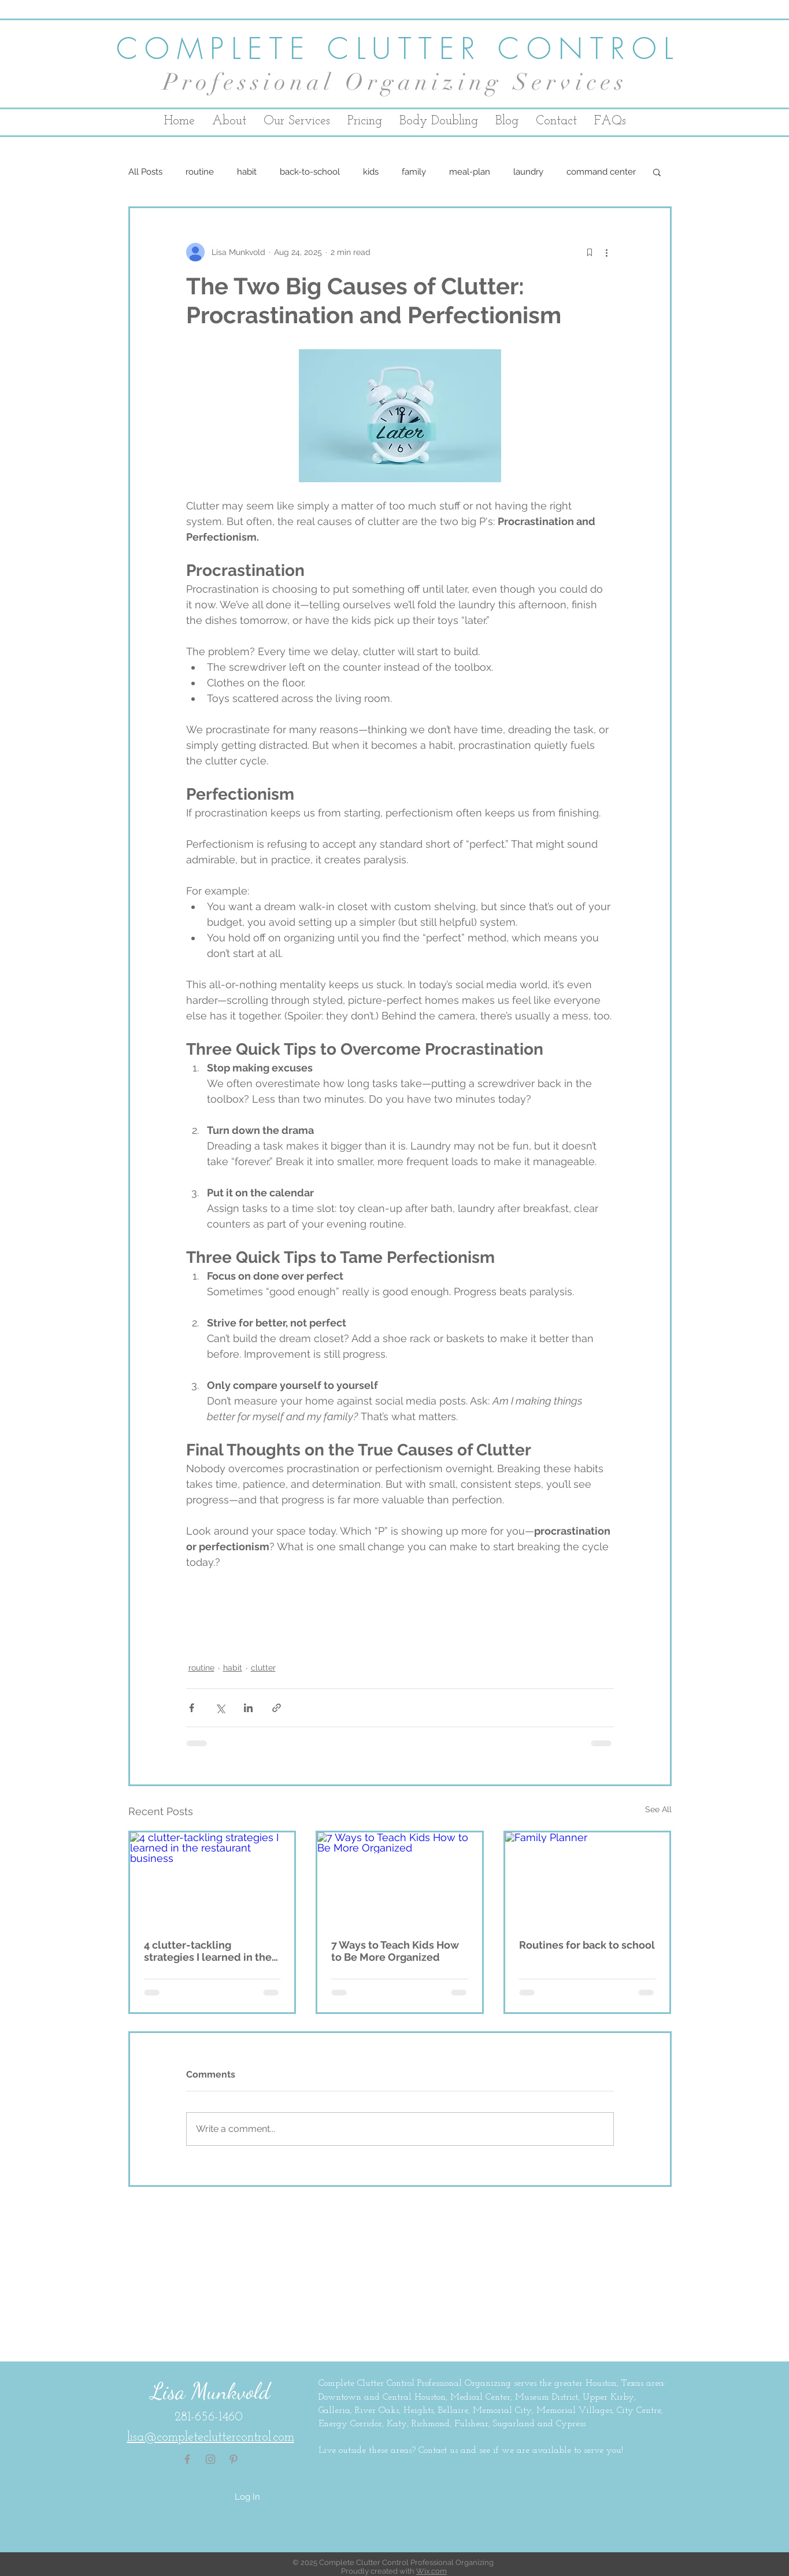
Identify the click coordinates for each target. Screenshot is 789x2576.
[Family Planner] (587, 1878)
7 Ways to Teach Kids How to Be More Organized (395, 1951)
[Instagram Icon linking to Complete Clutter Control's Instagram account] (210, 2459)
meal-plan (469, 172)
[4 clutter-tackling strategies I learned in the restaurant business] (212, 1878)
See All (658, 1809)
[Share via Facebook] (191, 1707)
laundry (528, 172)
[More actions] (607, 252)
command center (601, 172)
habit (247, 172)
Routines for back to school (587, 1945)
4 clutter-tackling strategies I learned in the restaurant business (208, 1951)
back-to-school (310, 172)
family (414, 172)
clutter (263, 1667)
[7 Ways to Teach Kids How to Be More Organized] (399, 1878)
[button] (656, 171)
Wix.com (431, 2571)
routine (200, 172)
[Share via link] (276, 1707)
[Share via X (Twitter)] (219, 1707)
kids (371, 172)
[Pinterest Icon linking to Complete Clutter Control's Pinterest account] (233, 2459)
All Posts (145, 172)
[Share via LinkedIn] (248, 1707)
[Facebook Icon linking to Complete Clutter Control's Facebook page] (187, 2459)
